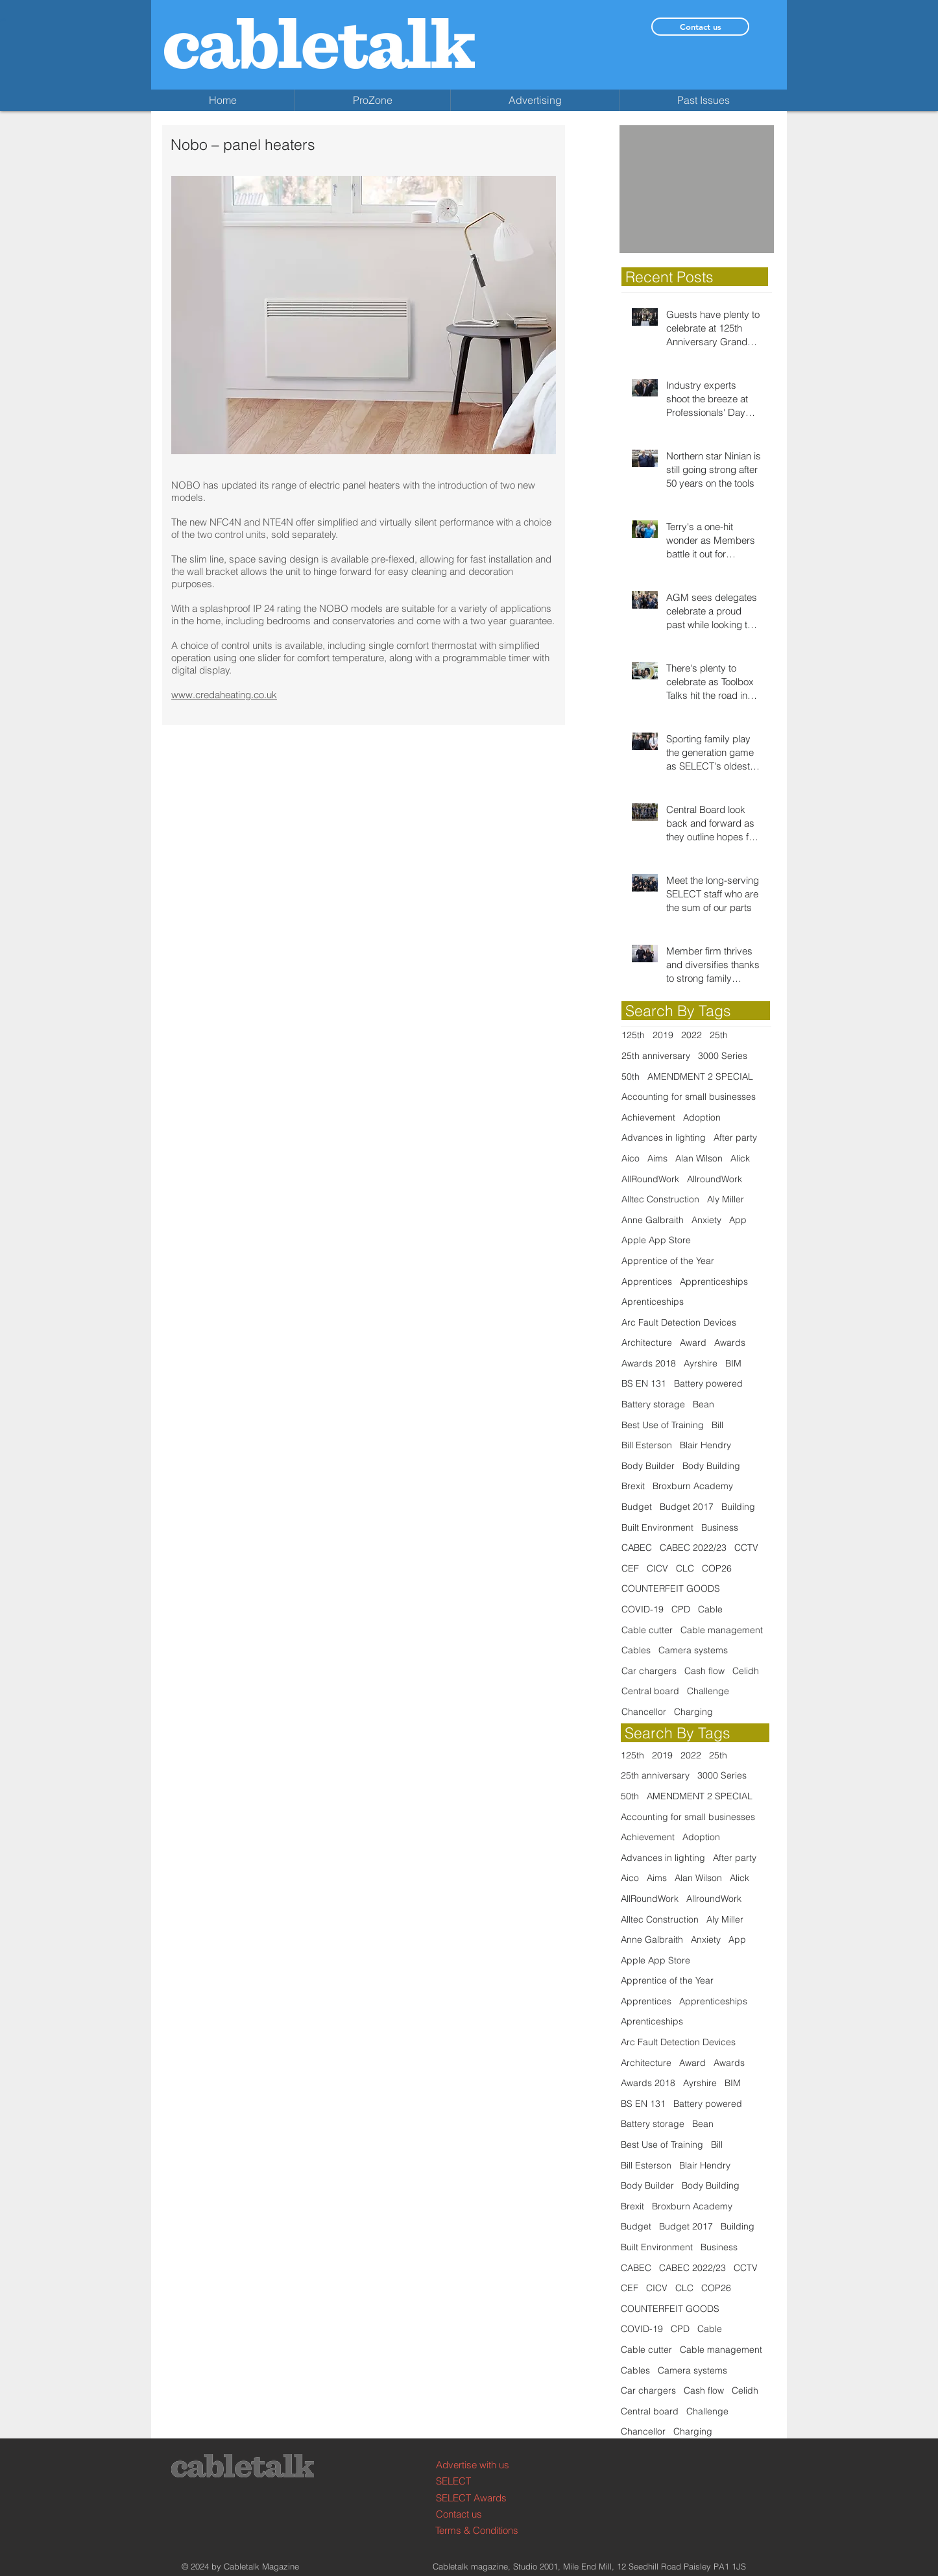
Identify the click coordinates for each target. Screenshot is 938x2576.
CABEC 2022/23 (693, 1547)
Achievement (648, 1117)
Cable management (721, 1630)
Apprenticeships (714, 1281)
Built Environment (657, 1527)
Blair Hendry (705, 1445)
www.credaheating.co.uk (224, 694)
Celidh (745, 1671)
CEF (630, 1568)
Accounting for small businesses (688, 1096)
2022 (691, 1035)
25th (719, 1035)
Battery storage (653, 1404)
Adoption (702, 1117)
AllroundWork (714, 1179)
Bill (717, 1425)
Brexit (633, 1486)
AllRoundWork (650, 1179)
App (738, 1220)
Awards (729, 1342)
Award (693, 1342)
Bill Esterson (646, 1445)
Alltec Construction (660, 1199)
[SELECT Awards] (485, 2498)
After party (735, 1137)
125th (633, 1035)
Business (719, 1527)
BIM (733, 1363)
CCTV (746, 1547)
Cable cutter (647, 1630)
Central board (650, 1691)
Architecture (646, 1342)
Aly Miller (725, 1199)
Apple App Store (656, 1240)
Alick (740, 1158)
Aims (657, 1158)
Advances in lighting (663, 1137)
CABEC (636, 1547)
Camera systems (693, 1650)
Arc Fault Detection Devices (678, 1322)
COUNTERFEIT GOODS (670, 1588)
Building (738, 1507)
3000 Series (722, 1056)
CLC (685, 1568)
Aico (630, 1158)
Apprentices (646, 1281)
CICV (657, 1568)
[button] (696, 189)
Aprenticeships (652, 1301)
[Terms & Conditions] (484, 2530)
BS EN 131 (643, 1383)
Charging (693, 1712)
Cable (710, 1609)
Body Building (711, 1466)
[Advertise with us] (485, 2465)
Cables (636, 1650)
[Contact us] (700, 27)
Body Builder (648, 1466)
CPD (680, 1609)
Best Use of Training (662, 1425)
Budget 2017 (687, 1507)
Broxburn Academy (693, 1486)
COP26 (717, 1568)
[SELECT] (485, 2481)
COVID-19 (642, 1609)
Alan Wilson (699, 1158)
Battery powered (708, 1383)
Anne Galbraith (652, 1220)
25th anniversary (655, 1056)
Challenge (708, 1691)
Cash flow (704, 1671)
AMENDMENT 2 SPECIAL (700, 1076)
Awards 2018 (648, 1363)
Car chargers (649, 1671)
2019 (663, 1035)
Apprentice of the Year (667, 1261)
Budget (636, 1507)
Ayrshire (700, 1363)
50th (630, 1076)
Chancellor (643, 1712)
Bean (703, 1404)
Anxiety (706, 1220)
